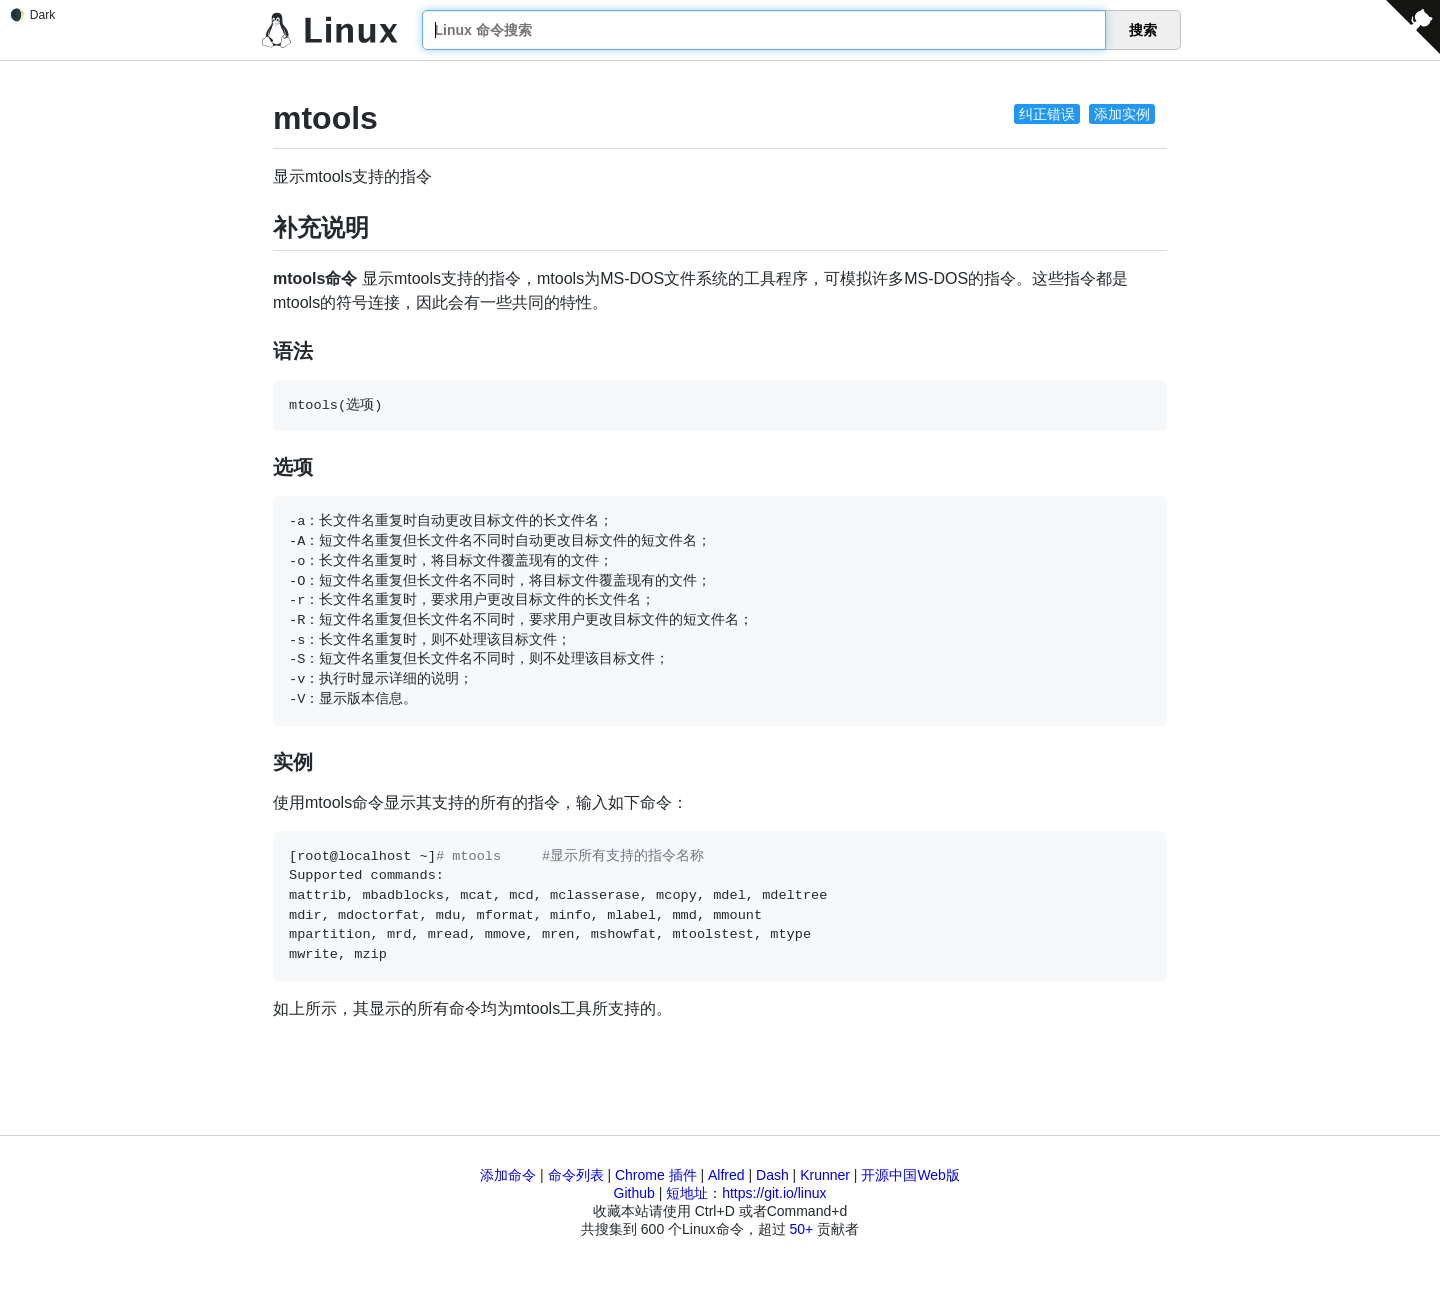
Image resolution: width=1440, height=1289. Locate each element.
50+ (801, 1229)
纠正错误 (1047, 114)
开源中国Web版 (910, 1175)
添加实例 (1122, 114)
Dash (772, 1175)
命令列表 (576, 1175)
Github (634, 1193)
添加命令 (508, 1175)
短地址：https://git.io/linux (746, 1193)
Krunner (825, 1175)
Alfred (726, 1175)
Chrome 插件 (656, 1175)
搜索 (1143, 30)
